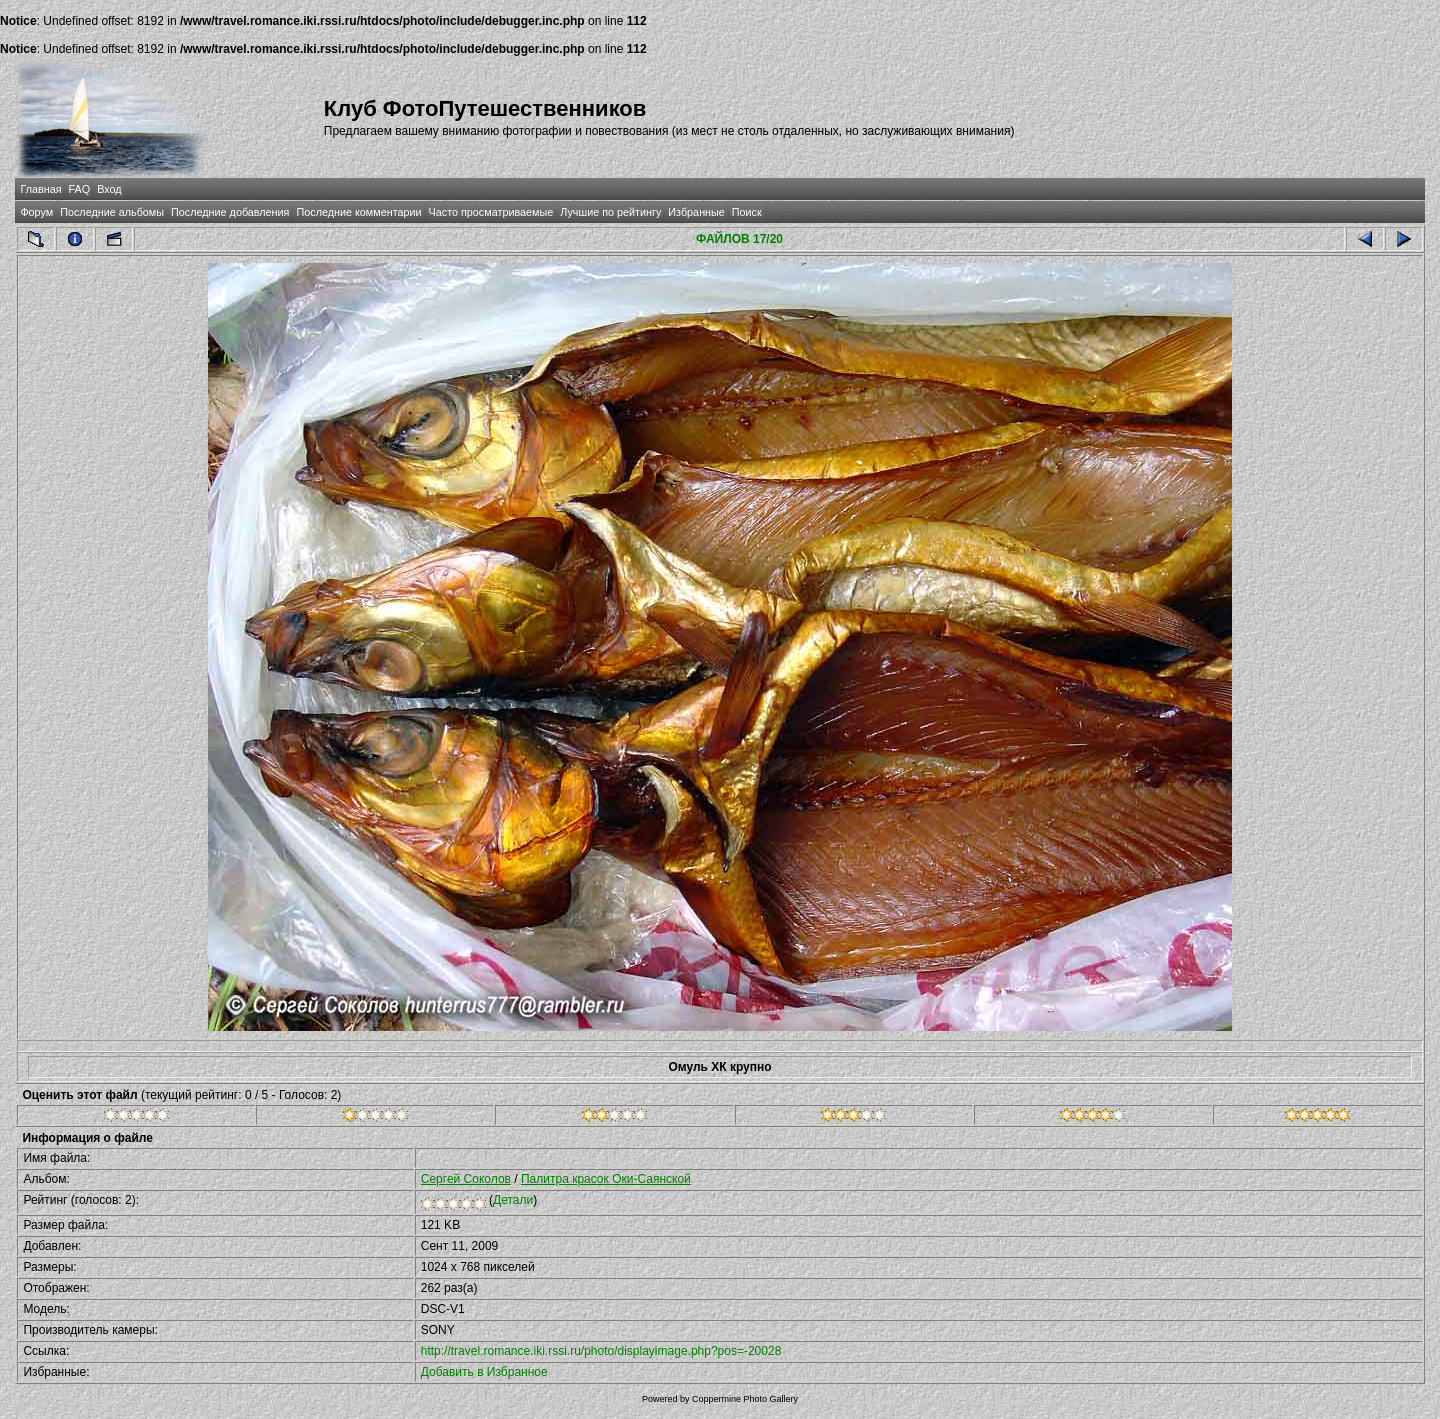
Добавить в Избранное (484, 1372)
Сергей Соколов (466, 1179)
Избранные (696, 212)
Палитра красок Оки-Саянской (606, 1179)
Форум (36, 212)
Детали (513, 1200)
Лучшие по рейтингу (610, 212)
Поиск (747, 212)
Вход (109, 189)
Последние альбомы (112, 212)
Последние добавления (230, 212)
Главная (40, 189)
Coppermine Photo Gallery (745, 1399)
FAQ (80, 189)
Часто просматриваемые (491, 212)
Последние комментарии (358, 212)
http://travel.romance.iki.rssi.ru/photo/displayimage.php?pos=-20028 (601, 1351)
